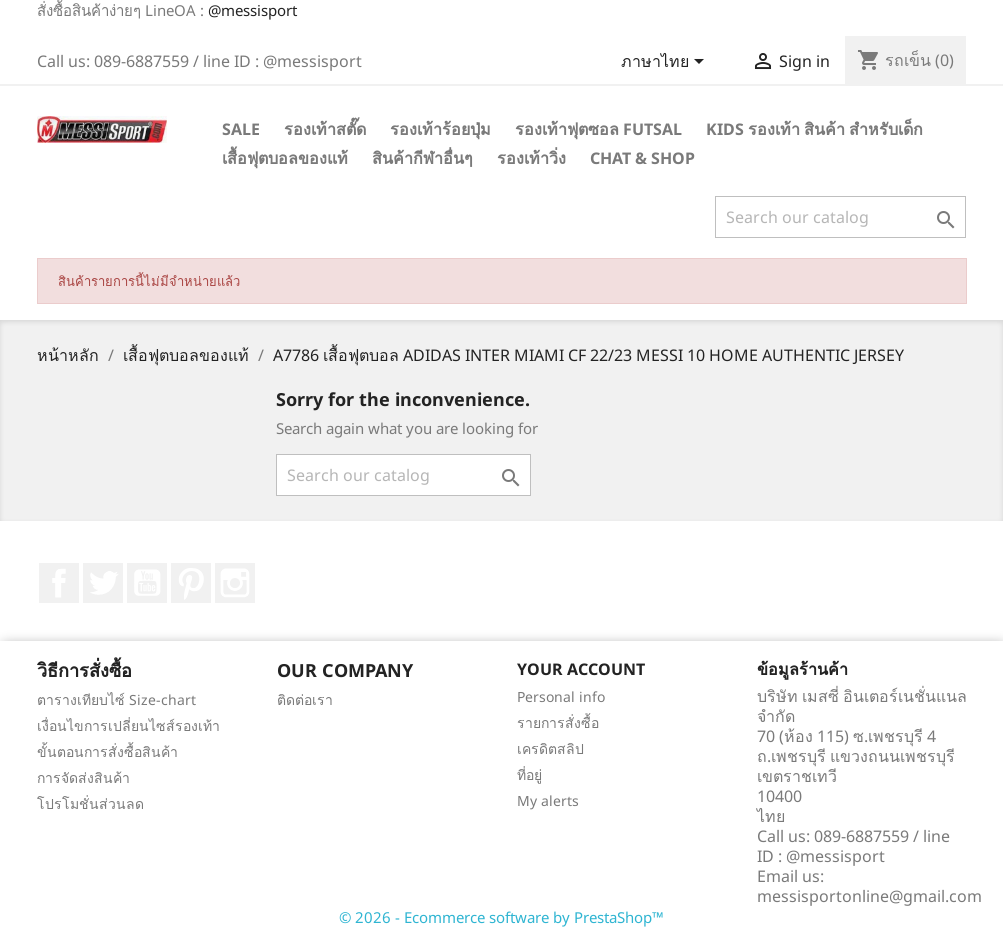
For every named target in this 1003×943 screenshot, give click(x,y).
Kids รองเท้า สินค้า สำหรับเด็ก (814, 129)
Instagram (235, 583)
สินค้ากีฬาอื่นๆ (422, 158)
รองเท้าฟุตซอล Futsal (598, 129)
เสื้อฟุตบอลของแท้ (285, 158)
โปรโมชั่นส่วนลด (90, 803)
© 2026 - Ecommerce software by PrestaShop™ (501, 917)
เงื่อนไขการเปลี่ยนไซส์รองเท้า (128, 725)
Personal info (561, 696)
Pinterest (191, 583)
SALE (241, 129)
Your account (581, 669)
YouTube (147, 583)
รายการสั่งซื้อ (558, 722)
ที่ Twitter (103, 583)
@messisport (252, 10)
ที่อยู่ (529, 774)
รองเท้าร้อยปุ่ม (440, 129)
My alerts (548, 800)
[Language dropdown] (666, 63)
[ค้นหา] (840, 217)
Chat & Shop (642, 158)
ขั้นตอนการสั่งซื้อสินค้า (107, 751)
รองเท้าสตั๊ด (325, 129)
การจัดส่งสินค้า (83, 777)
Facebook (59, 583)
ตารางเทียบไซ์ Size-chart (116, 699)
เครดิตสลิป (550, 748)
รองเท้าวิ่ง (531, 158)
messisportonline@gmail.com (869, 896)
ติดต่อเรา (305, 699)
